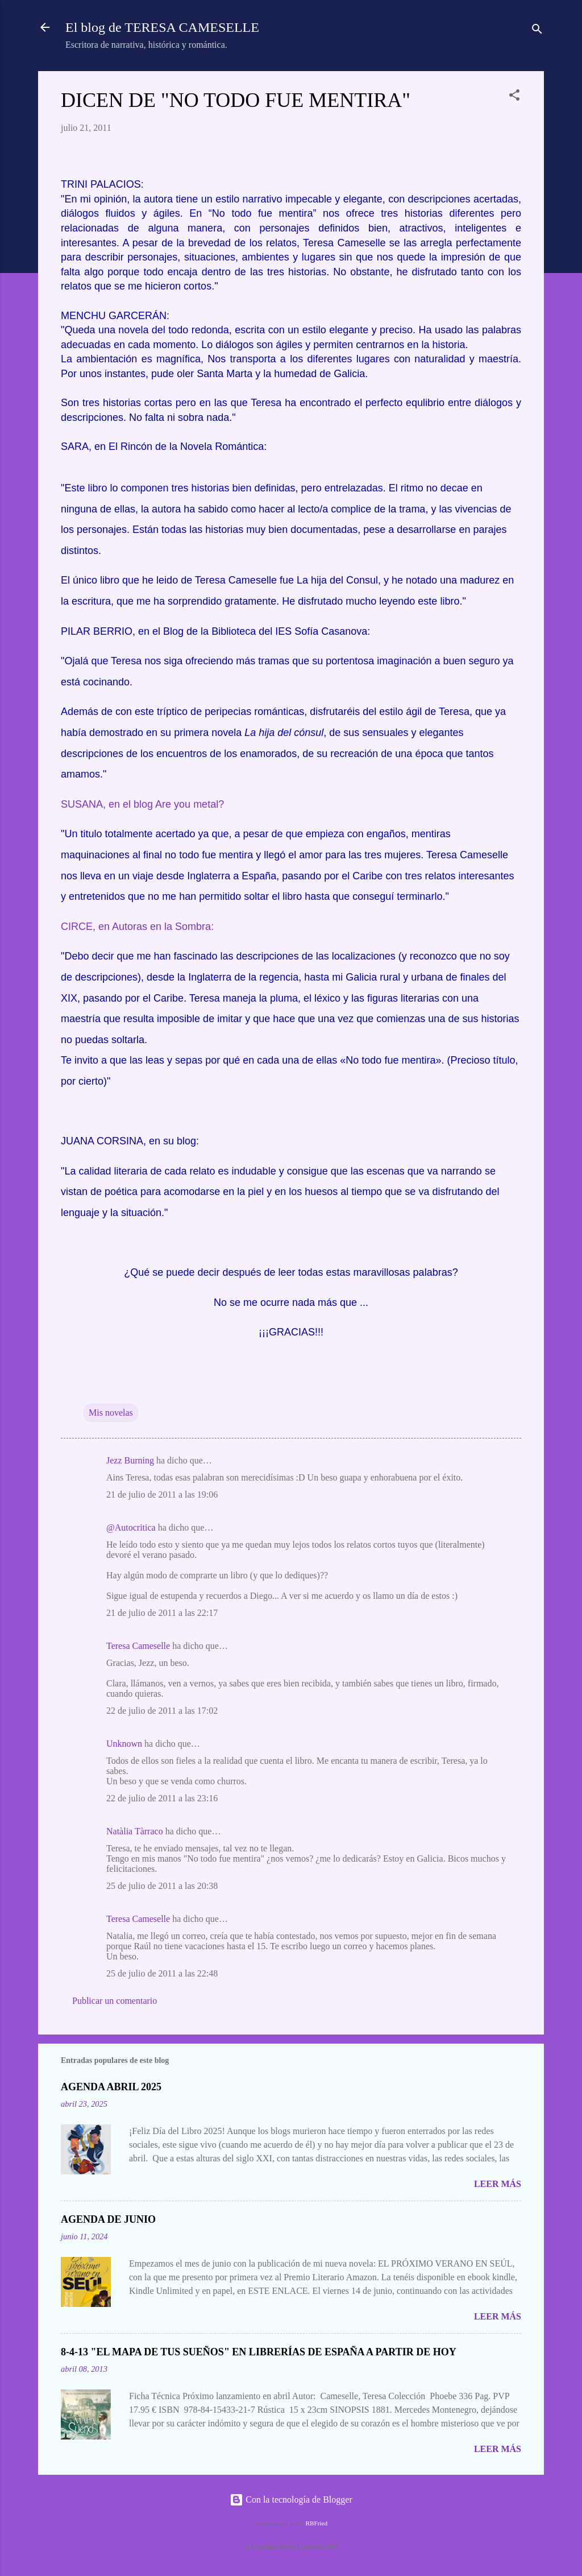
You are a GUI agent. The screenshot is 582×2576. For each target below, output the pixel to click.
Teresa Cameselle (138, 1646)
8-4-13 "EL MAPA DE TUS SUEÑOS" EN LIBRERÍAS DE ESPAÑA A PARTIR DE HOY (258, 2352)
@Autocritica (131, 1527)
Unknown (124, 1743)
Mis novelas (111, 1412)
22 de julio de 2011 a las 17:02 (162, 1710)
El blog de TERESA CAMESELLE (162, 27)
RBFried (317, 2523)
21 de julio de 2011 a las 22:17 (162, 1613)
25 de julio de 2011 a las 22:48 (162, 1973)
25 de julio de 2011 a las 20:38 (162, 1886)
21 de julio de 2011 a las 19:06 (162, 1494)
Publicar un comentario (114, 2001)
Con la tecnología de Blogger (291, 2499)
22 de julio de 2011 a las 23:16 (162, 1798)
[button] (514, 97)
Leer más (497, 2184)
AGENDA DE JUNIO (108, 2219)
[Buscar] (537, 31)
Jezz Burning (130, 1460)
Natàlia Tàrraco (134, 1831)
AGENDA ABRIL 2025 (111, 2087)
